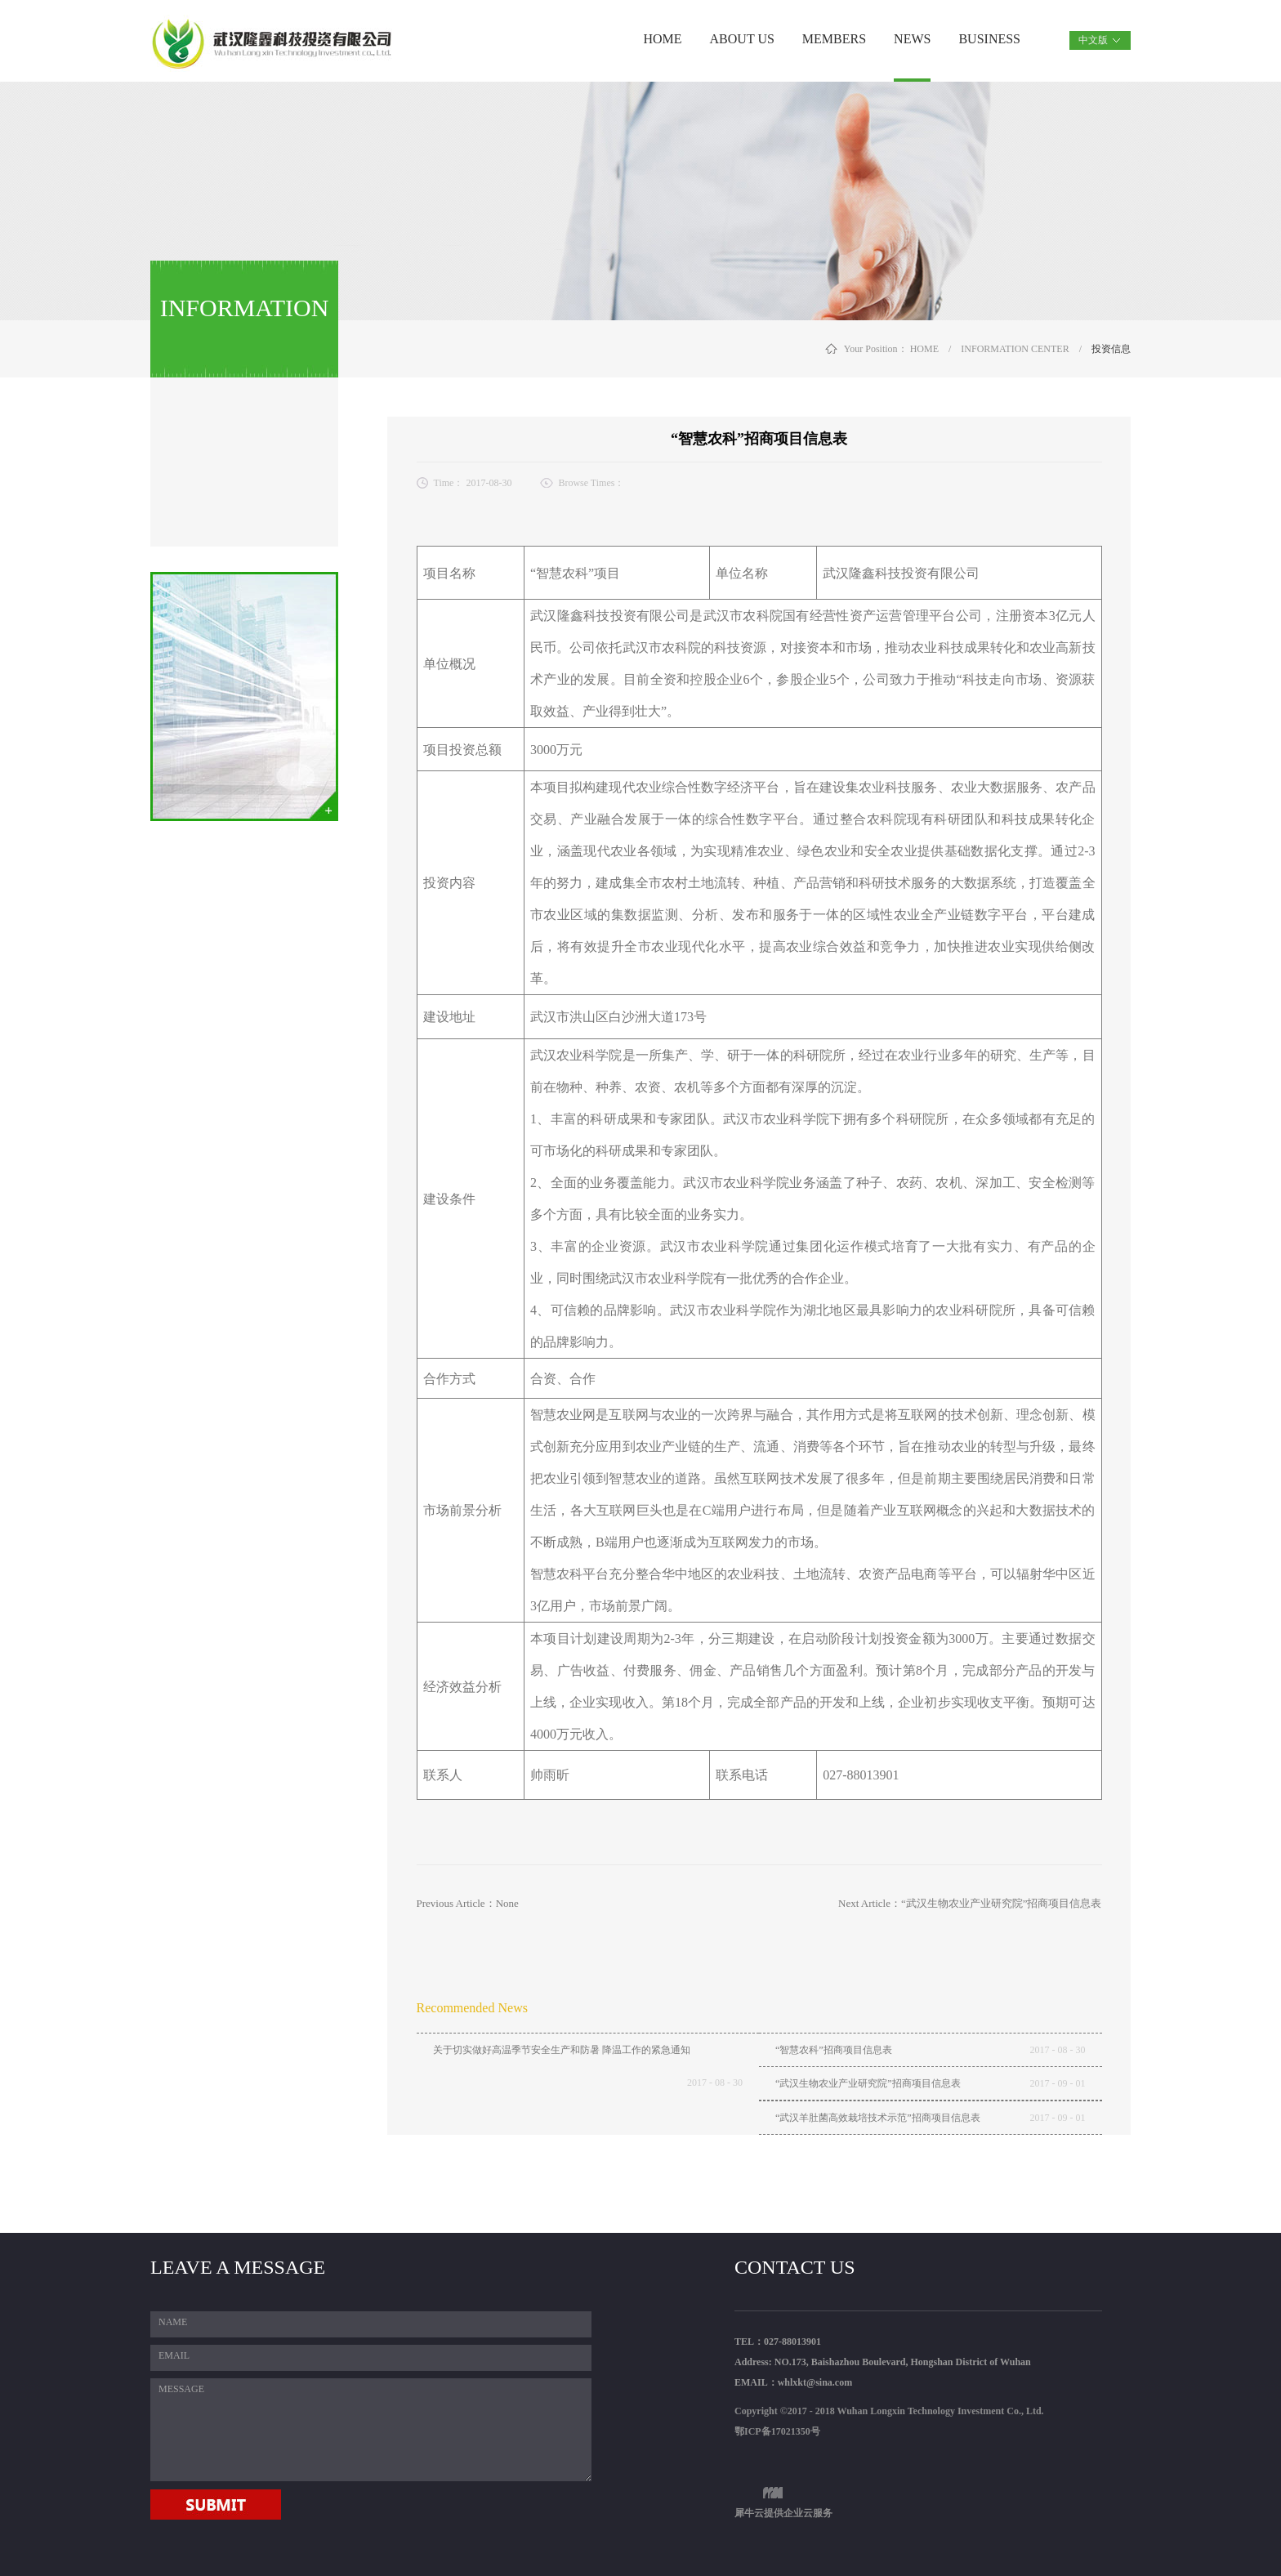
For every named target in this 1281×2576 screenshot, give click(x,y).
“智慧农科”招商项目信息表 (833, 2050)
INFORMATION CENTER (1015, 349)
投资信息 (1111, 349)
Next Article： (969, 1903)
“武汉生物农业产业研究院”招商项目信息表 (868, 2083)
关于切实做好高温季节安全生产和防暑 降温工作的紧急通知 (561, 2050)
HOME (662, 39)
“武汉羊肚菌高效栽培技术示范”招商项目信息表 (877, 2117)
